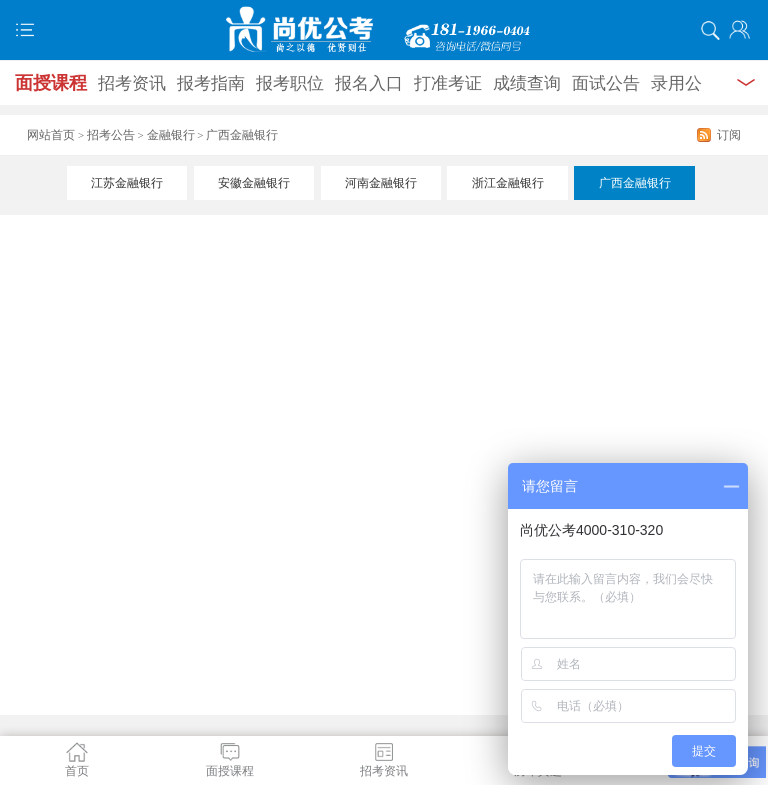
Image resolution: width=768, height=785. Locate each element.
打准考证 (448, 83)
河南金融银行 (381, 183)
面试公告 (606, 83)
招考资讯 (132, 83)
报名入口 (369, 83)
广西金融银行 (635, 183)
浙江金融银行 (508, 183)
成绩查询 (527, 83)
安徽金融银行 (254, 183)
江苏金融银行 (127, 183)
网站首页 (51, 135)
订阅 (729, 135)
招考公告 (111, 135)
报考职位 (290, 83)
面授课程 (51, 83)
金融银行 (171, 135)
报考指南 (211, 83)
